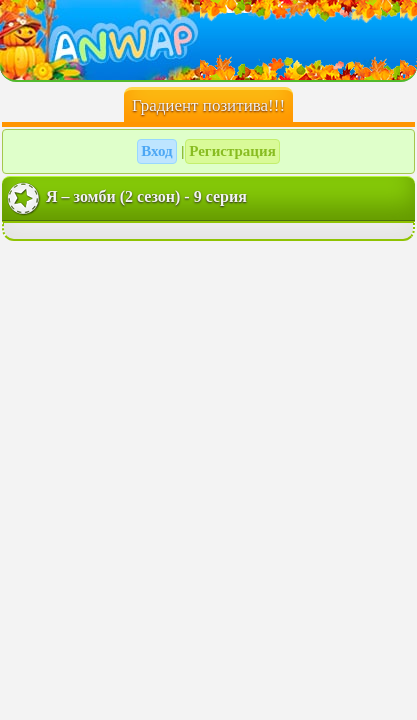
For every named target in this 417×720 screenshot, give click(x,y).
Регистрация (232, 151)
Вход (156, 151)
